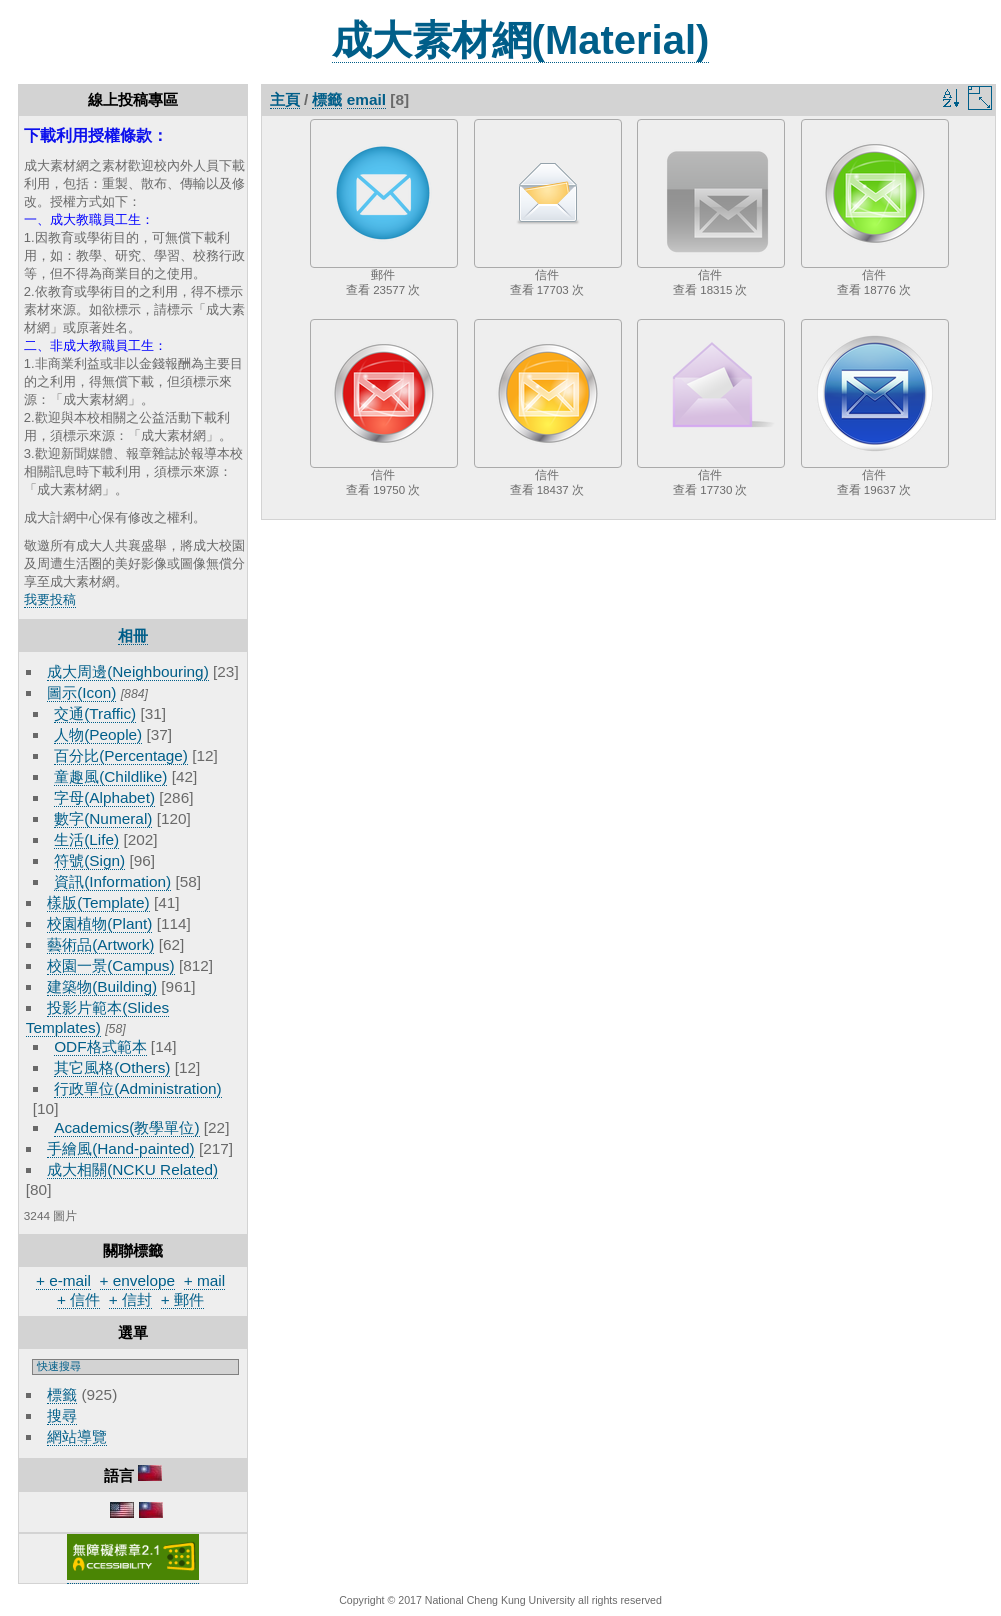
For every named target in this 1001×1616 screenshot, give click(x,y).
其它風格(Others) (112, 1067)
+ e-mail (63, 1280)
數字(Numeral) (103, 818)
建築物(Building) (102, 986)
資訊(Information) (112, 881)
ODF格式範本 (100, 1046)
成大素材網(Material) (521, 40)
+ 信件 (78, 1299)
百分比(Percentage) (121, 755)
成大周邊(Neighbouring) (128, 671)
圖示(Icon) (81, 692)
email (366, 99)
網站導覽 (77, 1436)
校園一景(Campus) (110, 965)
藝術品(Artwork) (100, 944)
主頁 (285, 99)
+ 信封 (130, 1299)
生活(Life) (86, 839)
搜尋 (62, 1415)
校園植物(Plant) (99, 923)
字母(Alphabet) (104, 797)
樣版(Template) (98, 902)
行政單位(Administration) (138, 1088)
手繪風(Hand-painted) (120, 1148)
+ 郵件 (182, 1299)
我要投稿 (50, 599)
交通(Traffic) (95, 713)
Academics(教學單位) (126, 1127)
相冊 (133, 635)
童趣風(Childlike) (110, 776)
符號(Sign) (89, 860)
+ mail (204, 1280)
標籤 (62, 1394)
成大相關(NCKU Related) (132, 1169)
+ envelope (138, 1280)
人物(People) (98, 734)
